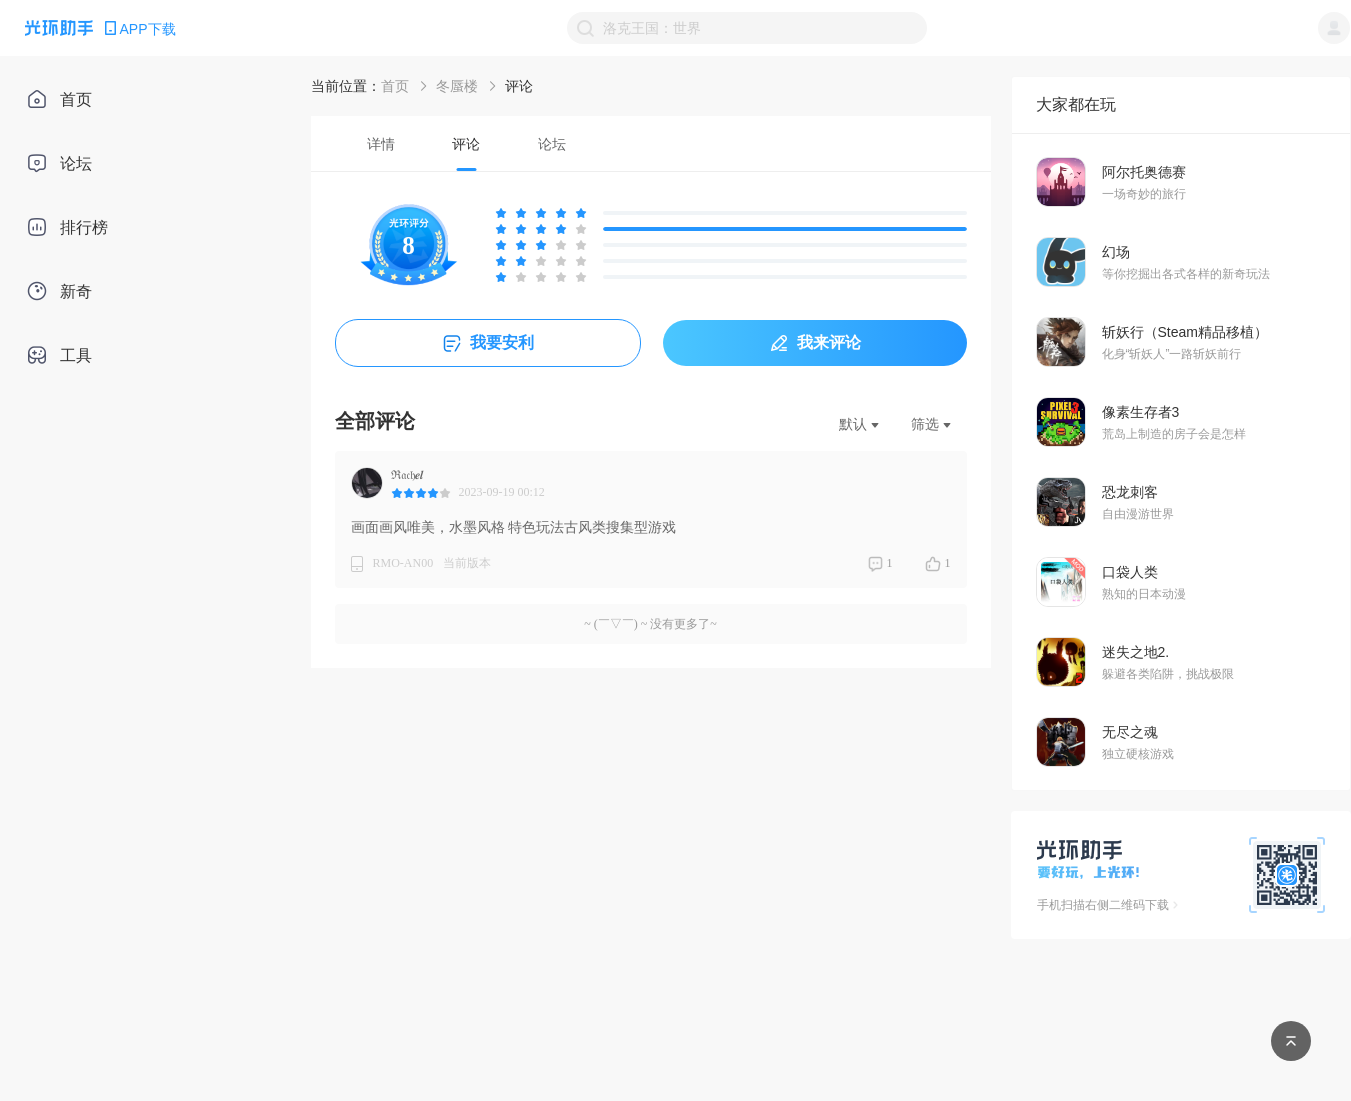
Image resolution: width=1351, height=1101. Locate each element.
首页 (395, 86)
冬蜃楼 (457, 86)
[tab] (381, 143)
